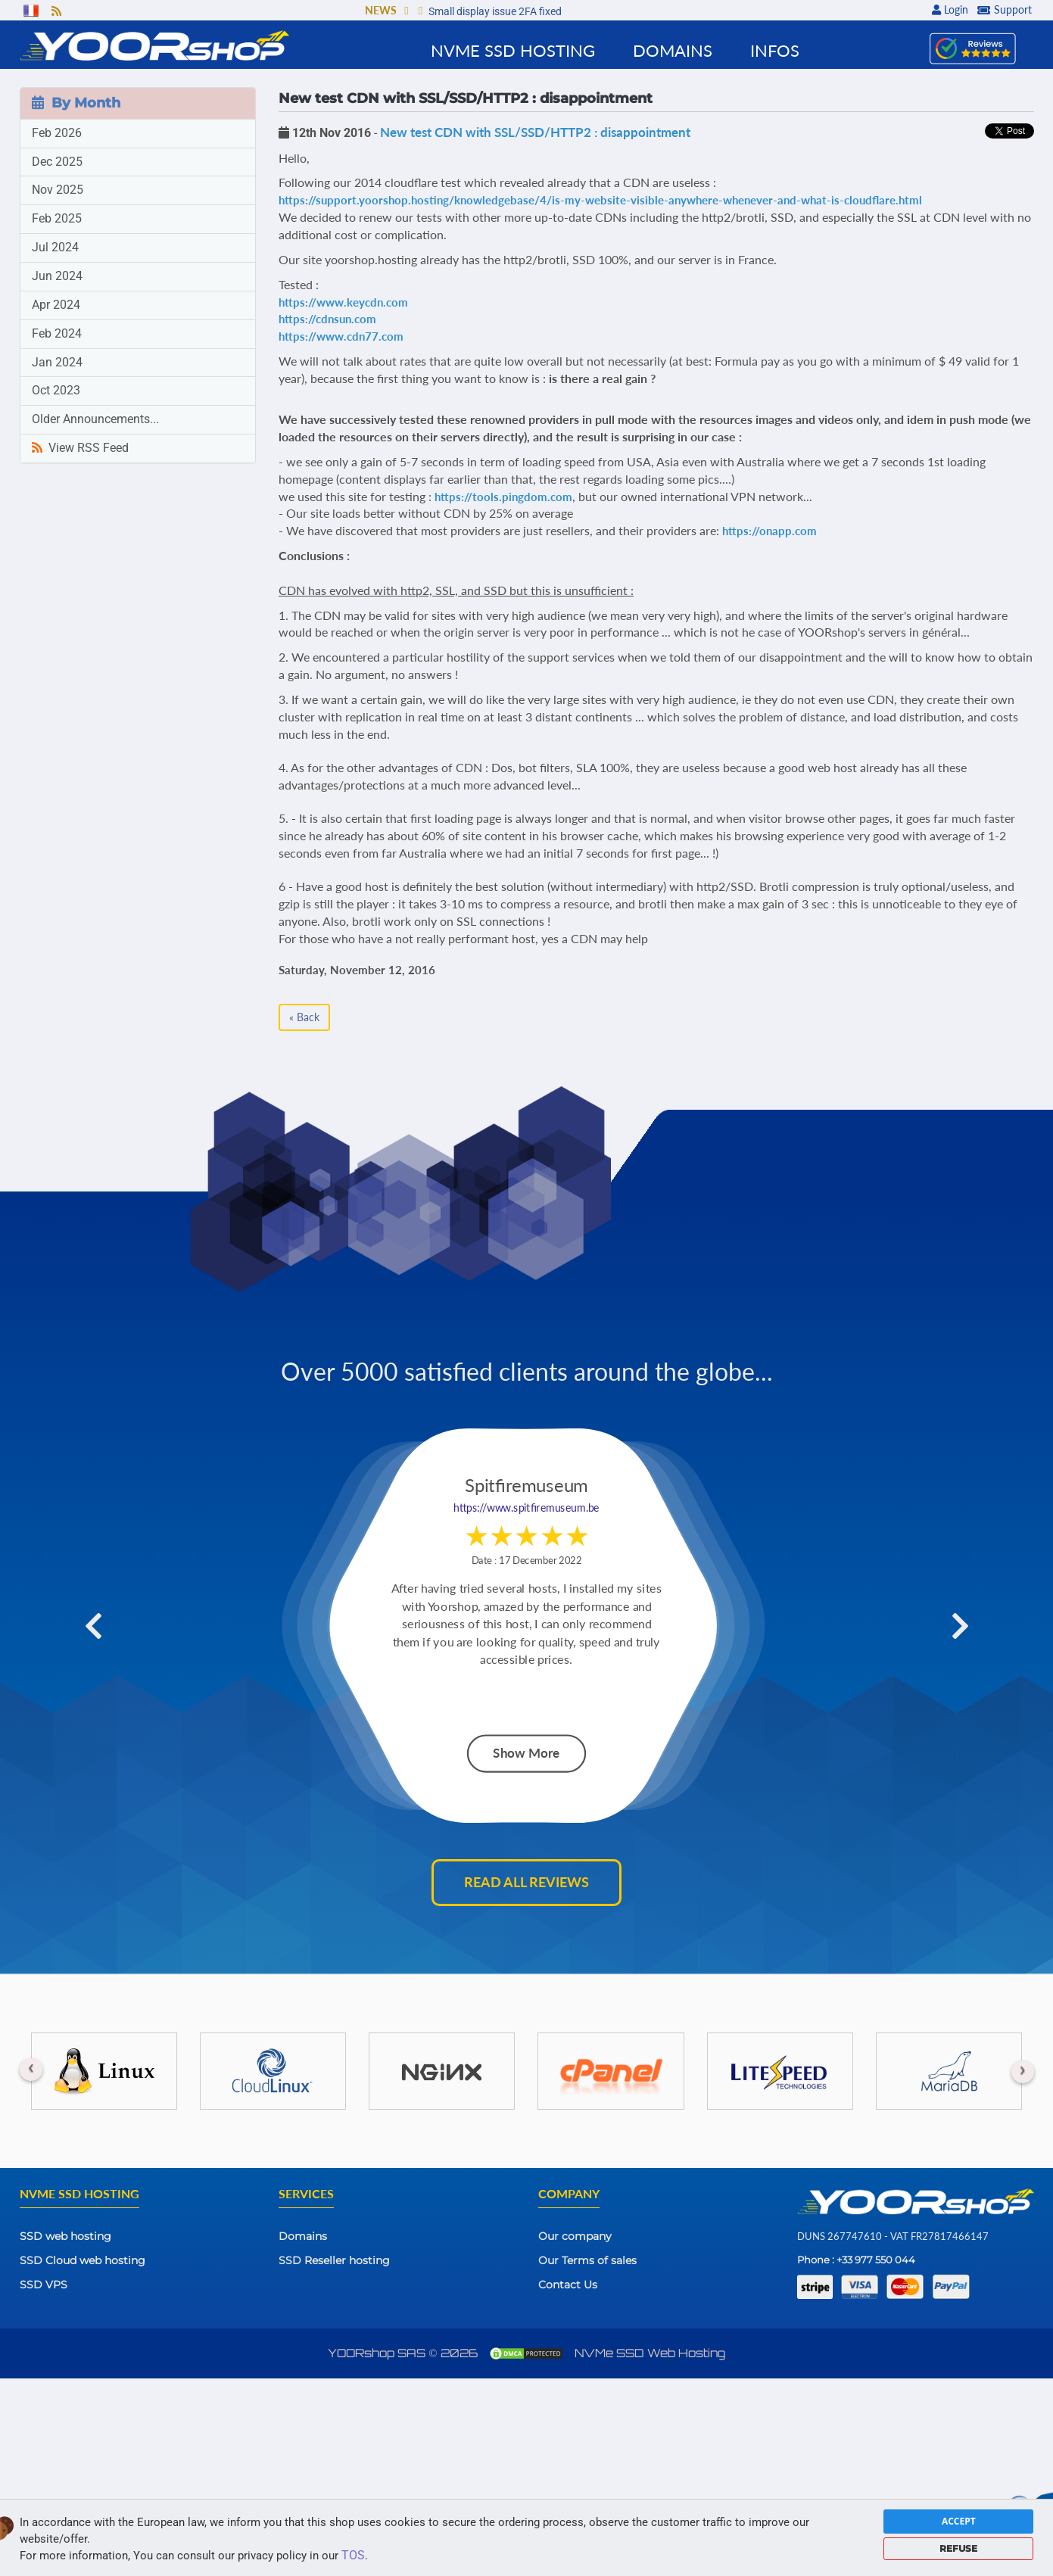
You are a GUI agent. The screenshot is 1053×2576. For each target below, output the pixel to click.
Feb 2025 (57, 218)
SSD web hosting (65, 2236)
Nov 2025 (57, 189)
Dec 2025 (57, 161)
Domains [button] (672, 50)
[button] (406, 12)
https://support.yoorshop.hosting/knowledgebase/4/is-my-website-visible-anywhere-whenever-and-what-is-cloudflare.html (600, 200)
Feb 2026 (57, 133)
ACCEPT (959, 2521)
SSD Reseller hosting (334, 2260)
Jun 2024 (57, 276)
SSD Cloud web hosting (82, 2260)
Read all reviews (526, 1882)
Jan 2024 (57, 362)
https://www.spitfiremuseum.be (526, 1508)
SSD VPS (43, 2284)
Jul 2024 (55, 247)
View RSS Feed (80, 448)
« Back (304, 1017)
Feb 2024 (57, 333)
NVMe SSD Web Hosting (650, 2353)
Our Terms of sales (587, 2260)
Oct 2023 (56, 390)
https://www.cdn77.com (341, 336)
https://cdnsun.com (327, 319)
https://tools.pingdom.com (503, 496)
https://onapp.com (769, 530)
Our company (575, 2236)
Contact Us (567, 2284)
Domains (303, 2236)
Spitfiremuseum (526, 1486)
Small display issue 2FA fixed (495, 11)
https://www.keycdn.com (343, 302)
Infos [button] (774, 50)
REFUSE (958, 2548)
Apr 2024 (56, 304)
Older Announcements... (95, 419)
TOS (353, 2555)
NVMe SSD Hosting (513, 50)
